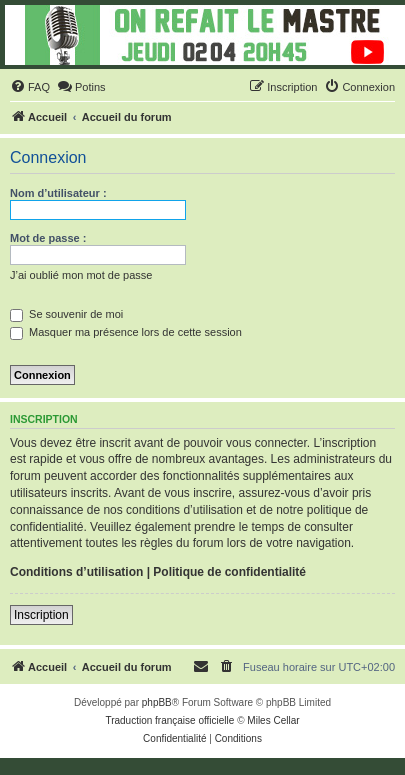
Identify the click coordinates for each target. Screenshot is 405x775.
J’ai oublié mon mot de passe (81, 275)
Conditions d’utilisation (76, 572)
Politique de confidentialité (229, 572)
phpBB (157, 702)
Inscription (41, 615)
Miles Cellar (273, 720)
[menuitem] (30, 87)
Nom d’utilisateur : (58, 193)
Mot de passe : (48, 238)
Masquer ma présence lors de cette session (126, 332)
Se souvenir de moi (66, 314)
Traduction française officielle (169, 720)
